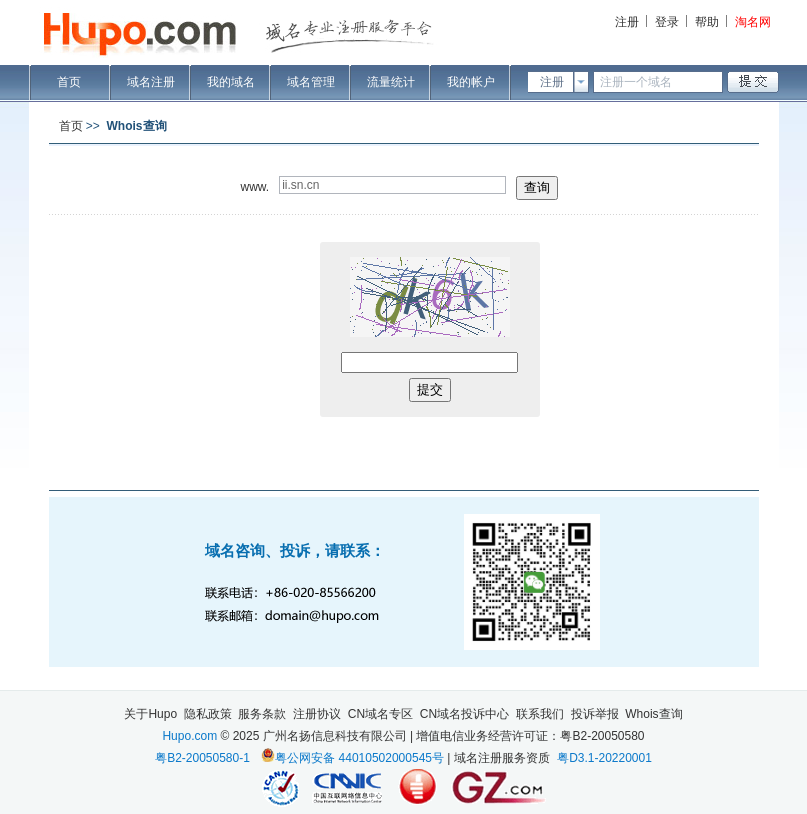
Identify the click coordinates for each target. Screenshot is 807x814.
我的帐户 (471, 82)
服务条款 (262, 714)
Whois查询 (653, 714)
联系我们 (540, 714)
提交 (430, 389)
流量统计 (391, 82)
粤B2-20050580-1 (202, 758)
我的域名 (231, 82)
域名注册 (151, 82)
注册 (627, 22)
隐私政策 (208, 714)
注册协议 (317, 714)
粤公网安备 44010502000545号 (359, 758)
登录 (667, 22)
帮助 (707, 22)
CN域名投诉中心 (464, 714)
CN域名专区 (380, 714)
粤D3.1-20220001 (604, 758)
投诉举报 (595, 714)
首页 (69, 82)
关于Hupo (150, 714)
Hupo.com (189, 736)
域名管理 (311, 82)
